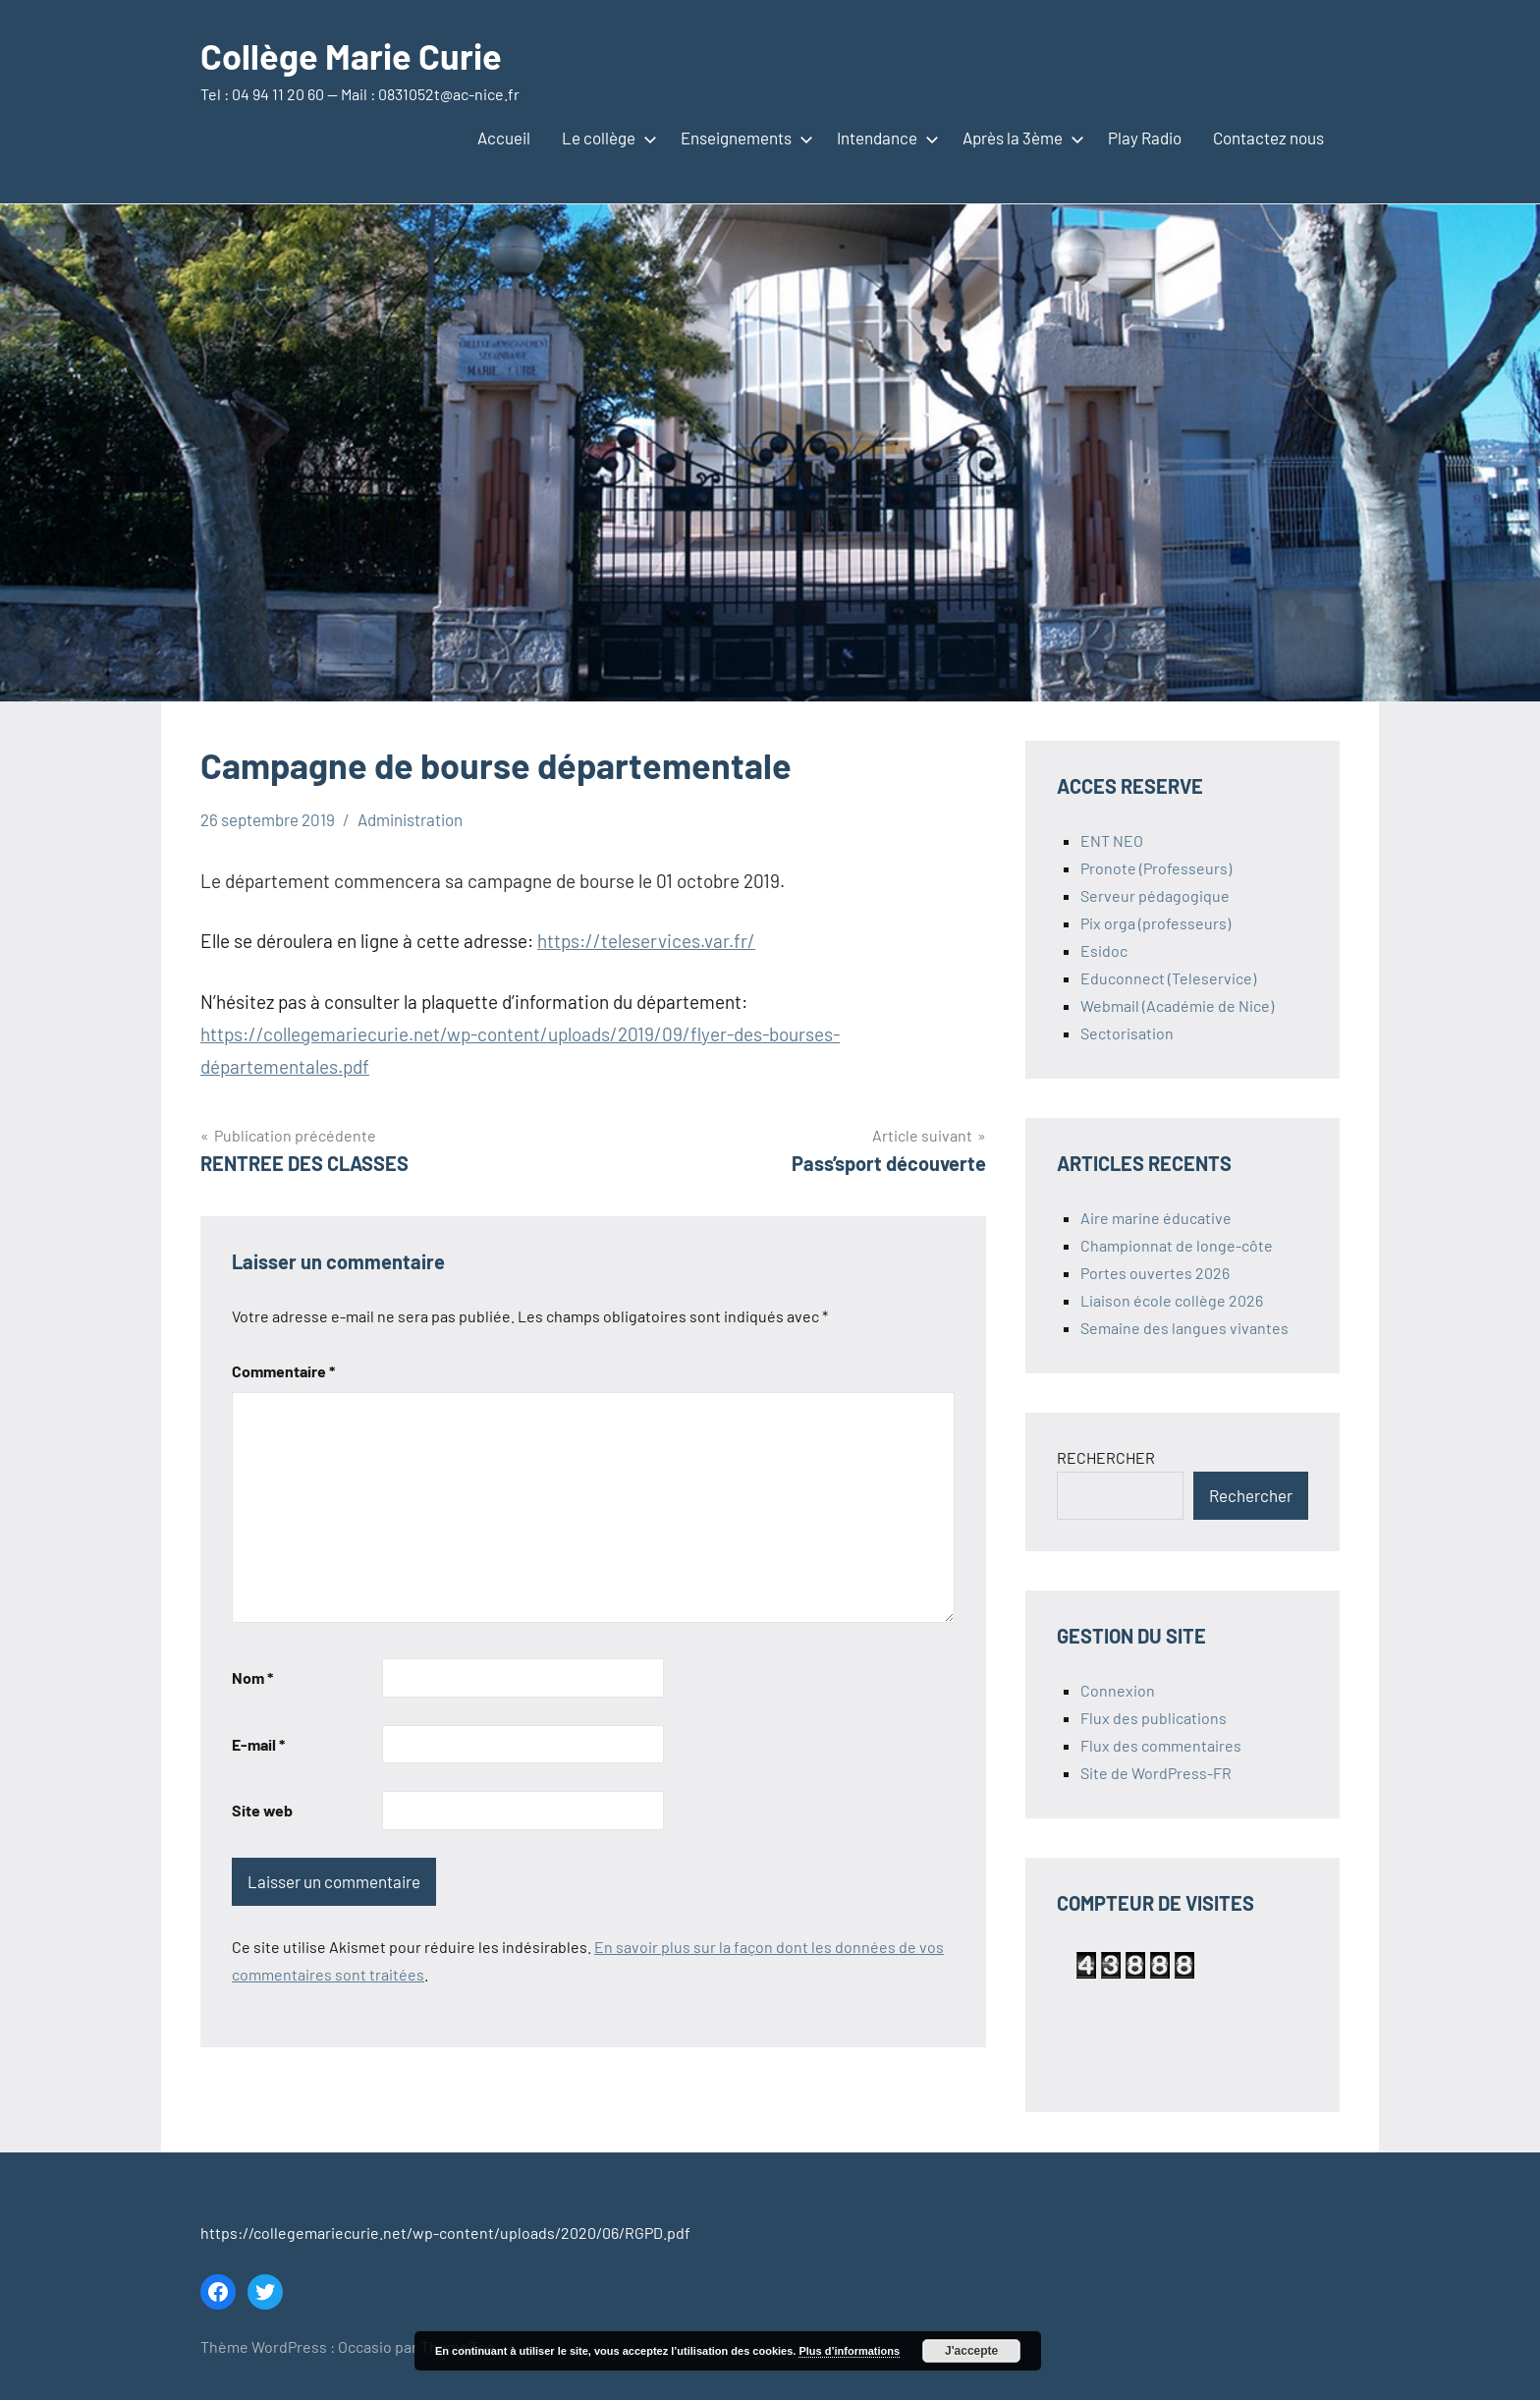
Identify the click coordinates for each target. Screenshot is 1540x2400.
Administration (410, 819)
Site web (262, 1810)
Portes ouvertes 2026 (1155, 1272)
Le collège (605, 137)
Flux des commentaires (1160, 1745)
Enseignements (743, 137)
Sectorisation (1127, 1033)
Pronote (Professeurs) (1156, 868)
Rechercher (1250, 1495)
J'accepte (971, 2351)
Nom (252, 1677)
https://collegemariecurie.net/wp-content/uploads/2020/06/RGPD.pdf (445, 2232)
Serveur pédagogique (1155, 895)
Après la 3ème (1019, 137)
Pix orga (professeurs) (1155, 923)
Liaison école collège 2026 (1171, 1300)
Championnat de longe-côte (1176, 1245)
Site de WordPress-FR (1156, 1772)
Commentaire (283, 1371)
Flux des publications (1153, 1717)
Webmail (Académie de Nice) (1177, 1005)
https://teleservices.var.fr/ (646, 940)
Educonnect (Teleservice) (1168, 978)
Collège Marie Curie (351, 55)
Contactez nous (1268, 137)
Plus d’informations (849, 2351)
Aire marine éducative (1156, 1217)
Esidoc (1104, 950)
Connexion (1117, 1690)
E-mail (258, 1744)
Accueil (503, 137)
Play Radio (1145, 137)
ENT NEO (1111, 840)
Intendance (884, 137)
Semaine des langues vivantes (1184, 1327)
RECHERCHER (1106, 1457)
